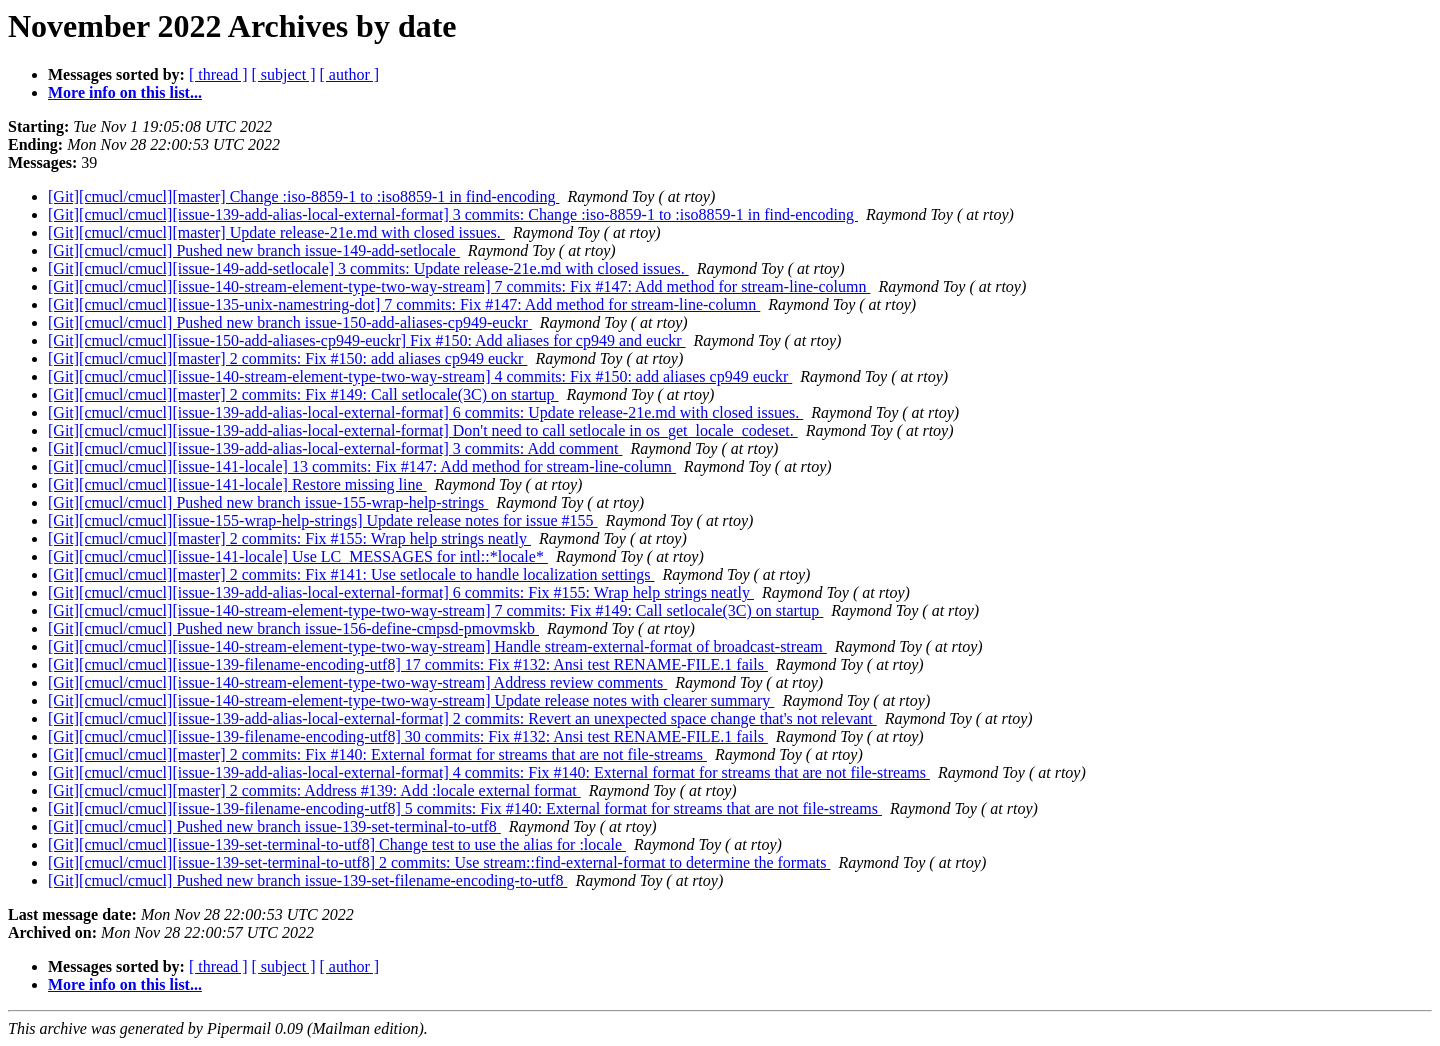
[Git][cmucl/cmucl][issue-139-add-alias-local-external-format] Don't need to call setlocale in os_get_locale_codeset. (423, 430)
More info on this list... (125, 92)
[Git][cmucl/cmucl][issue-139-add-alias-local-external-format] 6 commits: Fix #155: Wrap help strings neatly (401, 592)
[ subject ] (284, 74)
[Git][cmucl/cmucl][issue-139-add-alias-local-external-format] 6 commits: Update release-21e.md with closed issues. (425, 412)
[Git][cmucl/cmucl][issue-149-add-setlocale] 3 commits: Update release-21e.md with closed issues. (368, 268)
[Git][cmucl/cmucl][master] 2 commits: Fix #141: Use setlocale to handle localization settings (351, 574)
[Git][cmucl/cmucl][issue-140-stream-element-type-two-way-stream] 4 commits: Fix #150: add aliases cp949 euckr (420, 376)
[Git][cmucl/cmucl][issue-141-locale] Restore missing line (237, 484)
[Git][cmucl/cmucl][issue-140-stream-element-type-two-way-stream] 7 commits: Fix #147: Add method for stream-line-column (459, 286)
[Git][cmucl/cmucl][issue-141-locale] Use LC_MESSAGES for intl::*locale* (298, 556)
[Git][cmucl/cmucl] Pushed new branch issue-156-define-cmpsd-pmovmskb (293, 628)
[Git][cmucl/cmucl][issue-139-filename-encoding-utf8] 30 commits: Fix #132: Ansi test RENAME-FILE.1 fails (408, 736)
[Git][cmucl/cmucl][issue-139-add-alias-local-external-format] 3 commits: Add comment (335, 448)
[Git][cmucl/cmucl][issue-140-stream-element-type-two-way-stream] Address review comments (357, 682)
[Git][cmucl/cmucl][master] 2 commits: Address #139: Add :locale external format (314, 790)
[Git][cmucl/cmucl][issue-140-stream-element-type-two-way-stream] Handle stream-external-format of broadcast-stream (437, 646)
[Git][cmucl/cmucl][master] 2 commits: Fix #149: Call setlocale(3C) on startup (303, 394)
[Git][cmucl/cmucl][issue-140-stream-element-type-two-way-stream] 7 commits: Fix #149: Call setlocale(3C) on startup (435, 610)
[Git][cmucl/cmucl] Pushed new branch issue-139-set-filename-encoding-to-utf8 (307, 880)
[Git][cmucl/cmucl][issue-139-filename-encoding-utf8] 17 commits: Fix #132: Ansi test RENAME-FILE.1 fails (408, 664)
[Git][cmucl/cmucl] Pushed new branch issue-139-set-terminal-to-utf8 (274, 826)
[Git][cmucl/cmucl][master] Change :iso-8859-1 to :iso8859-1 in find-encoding (303, 196)
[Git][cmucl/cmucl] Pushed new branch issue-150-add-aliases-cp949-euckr (290, 322)
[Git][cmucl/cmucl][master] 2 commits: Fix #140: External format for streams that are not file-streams (377, 754)
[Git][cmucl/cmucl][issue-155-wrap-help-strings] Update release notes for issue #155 (323, 520)
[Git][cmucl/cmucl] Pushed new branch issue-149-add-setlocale (254, 250)
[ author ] (350, 74)
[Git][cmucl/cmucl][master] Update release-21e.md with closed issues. (276, 232)
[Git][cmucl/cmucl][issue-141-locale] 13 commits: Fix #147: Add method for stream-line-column (362, 466)
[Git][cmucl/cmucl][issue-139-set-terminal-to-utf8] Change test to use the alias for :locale (337, 844)
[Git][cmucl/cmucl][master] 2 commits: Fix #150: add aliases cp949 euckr (287, 358)
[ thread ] (218, 74)
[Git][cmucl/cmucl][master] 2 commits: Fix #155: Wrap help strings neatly (289, 538)
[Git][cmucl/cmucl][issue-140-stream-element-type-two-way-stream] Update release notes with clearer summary (411, 700)
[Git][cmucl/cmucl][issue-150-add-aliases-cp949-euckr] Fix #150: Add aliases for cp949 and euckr (367, 340)
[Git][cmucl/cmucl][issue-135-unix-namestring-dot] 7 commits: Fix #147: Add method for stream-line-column (404, 304)
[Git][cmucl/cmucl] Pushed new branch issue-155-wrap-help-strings (268, 502)
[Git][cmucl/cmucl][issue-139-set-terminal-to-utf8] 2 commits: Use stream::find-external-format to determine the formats (439, 862)
